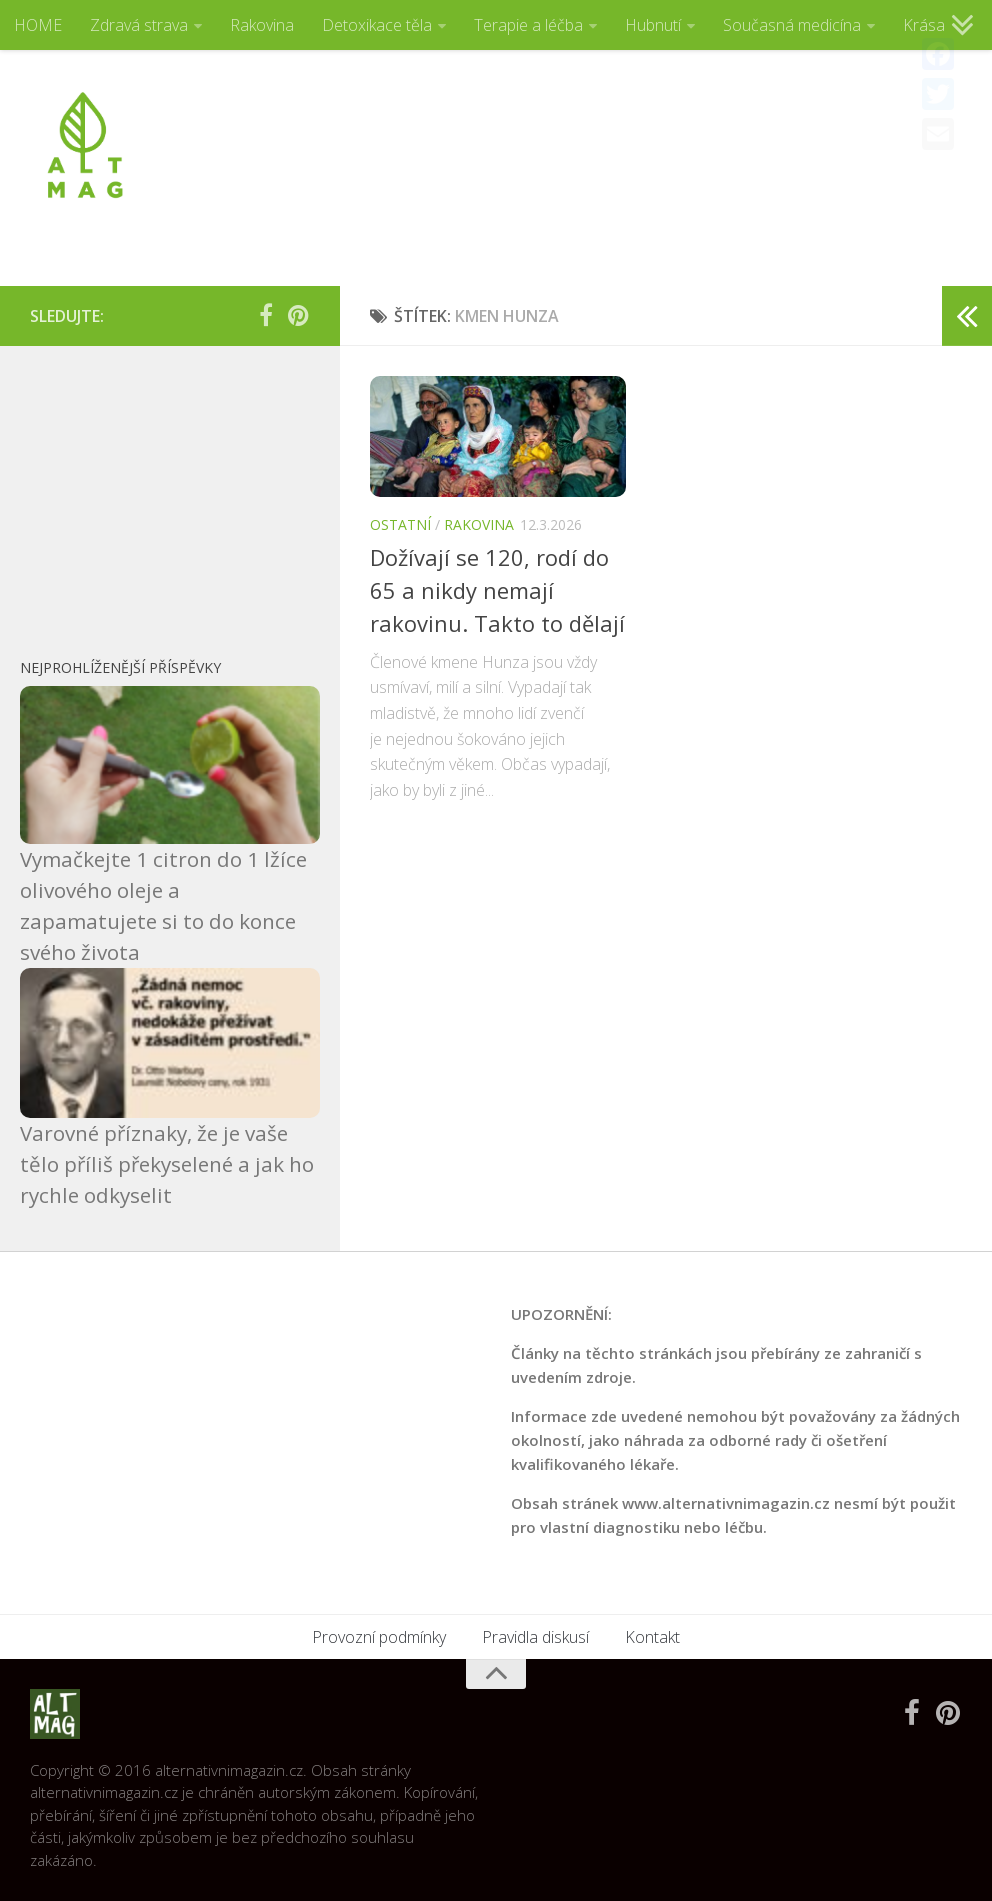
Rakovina (262, 25)
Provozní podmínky (379, 1637)
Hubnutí (653, 25)
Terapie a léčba (528, 25)
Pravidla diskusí (535, 1637)
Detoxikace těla (377, 25)
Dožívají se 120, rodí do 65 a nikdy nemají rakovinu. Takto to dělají (497, 590)
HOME (38, 25)
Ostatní (400, 524)
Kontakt (652, 1637)
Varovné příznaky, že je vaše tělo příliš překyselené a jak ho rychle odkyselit (167, 1164)
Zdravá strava (139, 25)
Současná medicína (792, 25)
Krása (924, 25)
